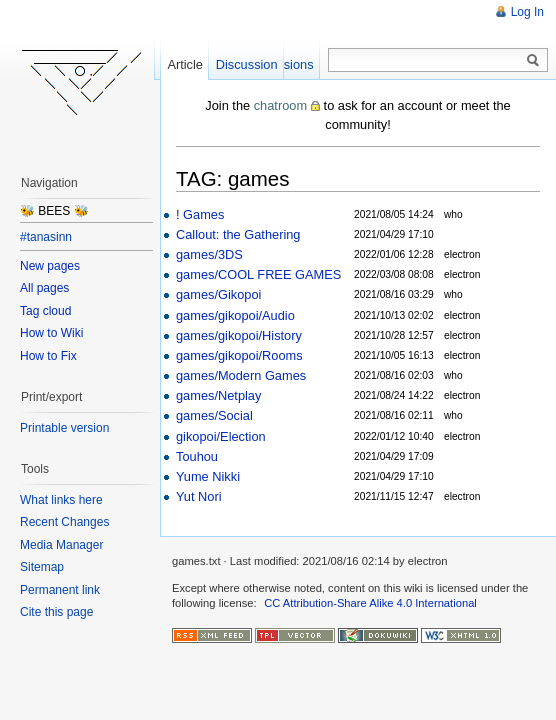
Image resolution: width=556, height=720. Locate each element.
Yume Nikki (208, 476)
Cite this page (56, 612)
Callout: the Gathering (238, 234)
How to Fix (48, 356)
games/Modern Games (241, 375)
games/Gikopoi (218, 294)
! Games (200, 214)
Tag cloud (45, 311)
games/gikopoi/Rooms (239, 355)
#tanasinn (46, 237)
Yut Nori (199, 496)
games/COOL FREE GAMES (258, 274)
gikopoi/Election (221, 436)
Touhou (197, 456)
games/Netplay (218, 395)
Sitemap (42, 567)
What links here (61, 500)
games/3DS (209, 254)
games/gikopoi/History (239, 335)
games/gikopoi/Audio (235, 315)
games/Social (214, 415)
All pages (44, 288)
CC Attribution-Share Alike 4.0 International (370, 603)
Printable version (64, 428)
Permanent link (60, 590)
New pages (50, 266)
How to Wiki (51, 333)
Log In (527, 12)
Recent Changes (64, 522)
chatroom (280, 105)
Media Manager (61, 545)
